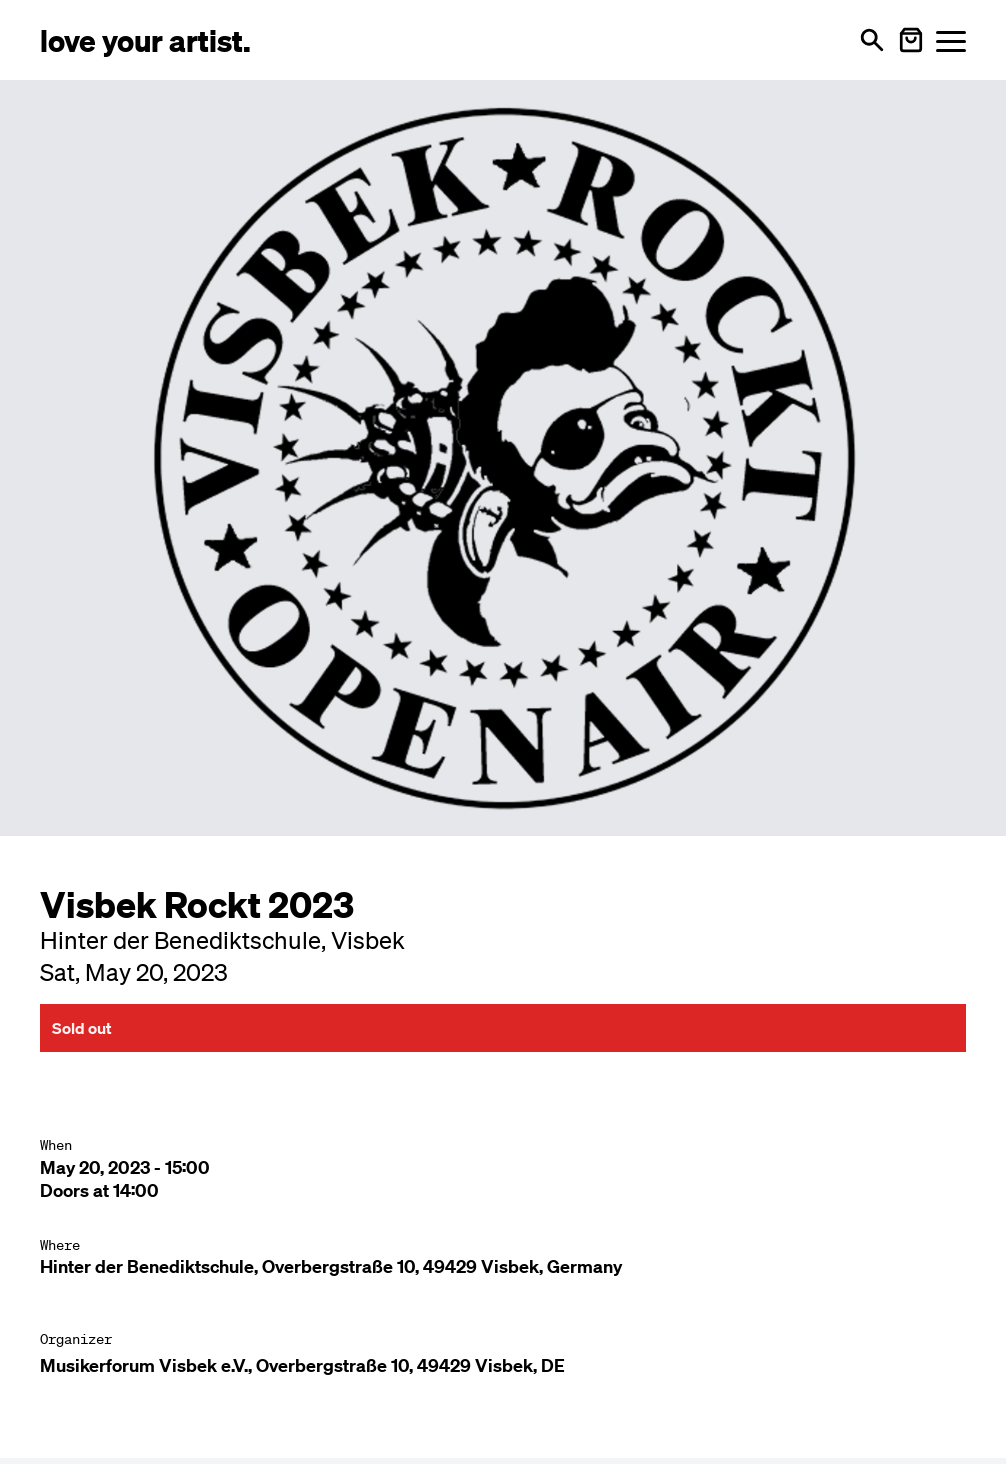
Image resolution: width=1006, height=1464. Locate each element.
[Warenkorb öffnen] (911, 40)
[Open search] (872, 40)
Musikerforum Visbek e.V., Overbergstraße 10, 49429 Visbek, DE (302, 1365)
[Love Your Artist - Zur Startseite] (145, 39)
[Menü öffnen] (951, 40)
